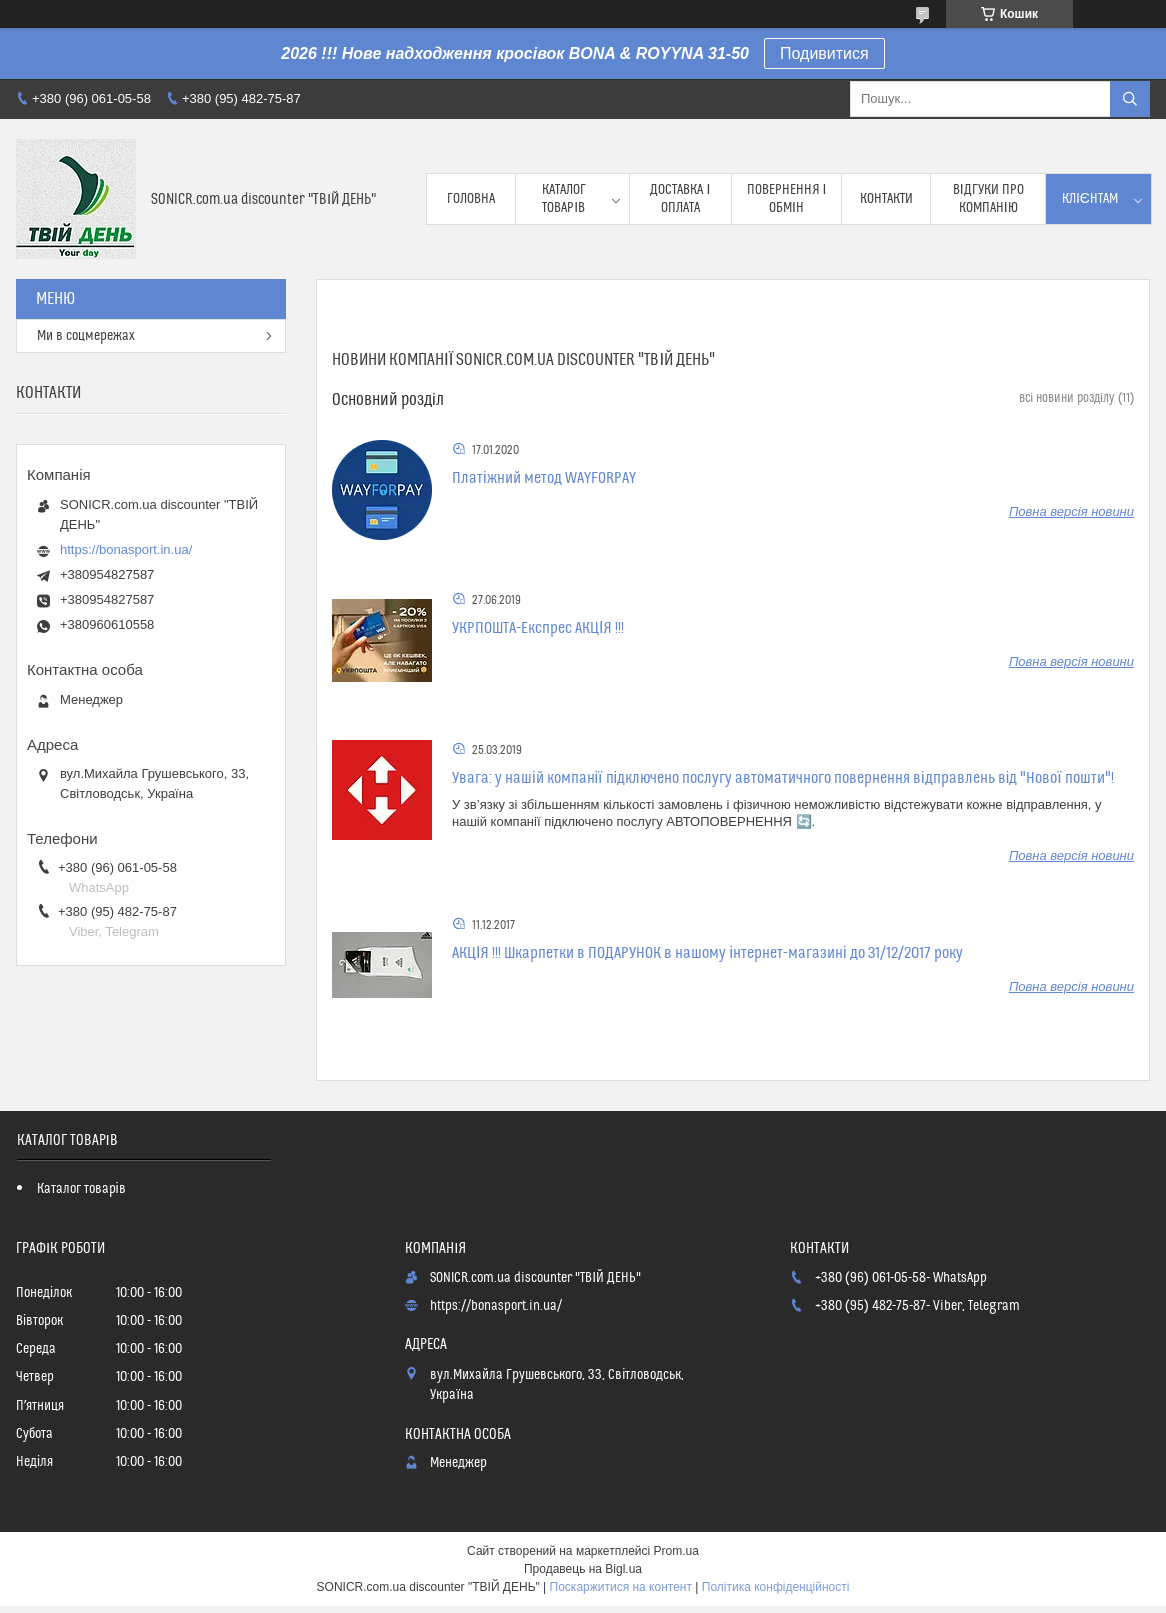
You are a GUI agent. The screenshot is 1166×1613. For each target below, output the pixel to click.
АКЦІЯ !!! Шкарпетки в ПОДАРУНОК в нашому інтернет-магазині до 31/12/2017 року (707, 953)
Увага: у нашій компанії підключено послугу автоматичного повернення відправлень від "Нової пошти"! (783, 778)
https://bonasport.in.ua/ (126, 549)
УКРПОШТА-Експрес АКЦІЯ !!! (538, 628)
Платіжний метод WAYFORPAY (544, 478)
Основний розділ (388, 400)
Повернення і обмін (787, 199)
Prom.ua (676, 1551)
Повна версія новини (1071, 511)
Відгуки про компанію (988, 199)
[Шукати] (1130, 99)
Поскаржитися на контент (621, 1587)
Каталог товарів (564, 199)
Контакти (886, 199)
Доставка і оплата (680, 199)
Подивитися (824, 53)
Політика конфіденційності (776, 1587)
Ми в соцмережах (86, 336)
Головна (471, 199)
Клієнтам (1090, 199)
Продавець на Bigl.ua (583, 1569)
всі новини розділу (1066, 398)
